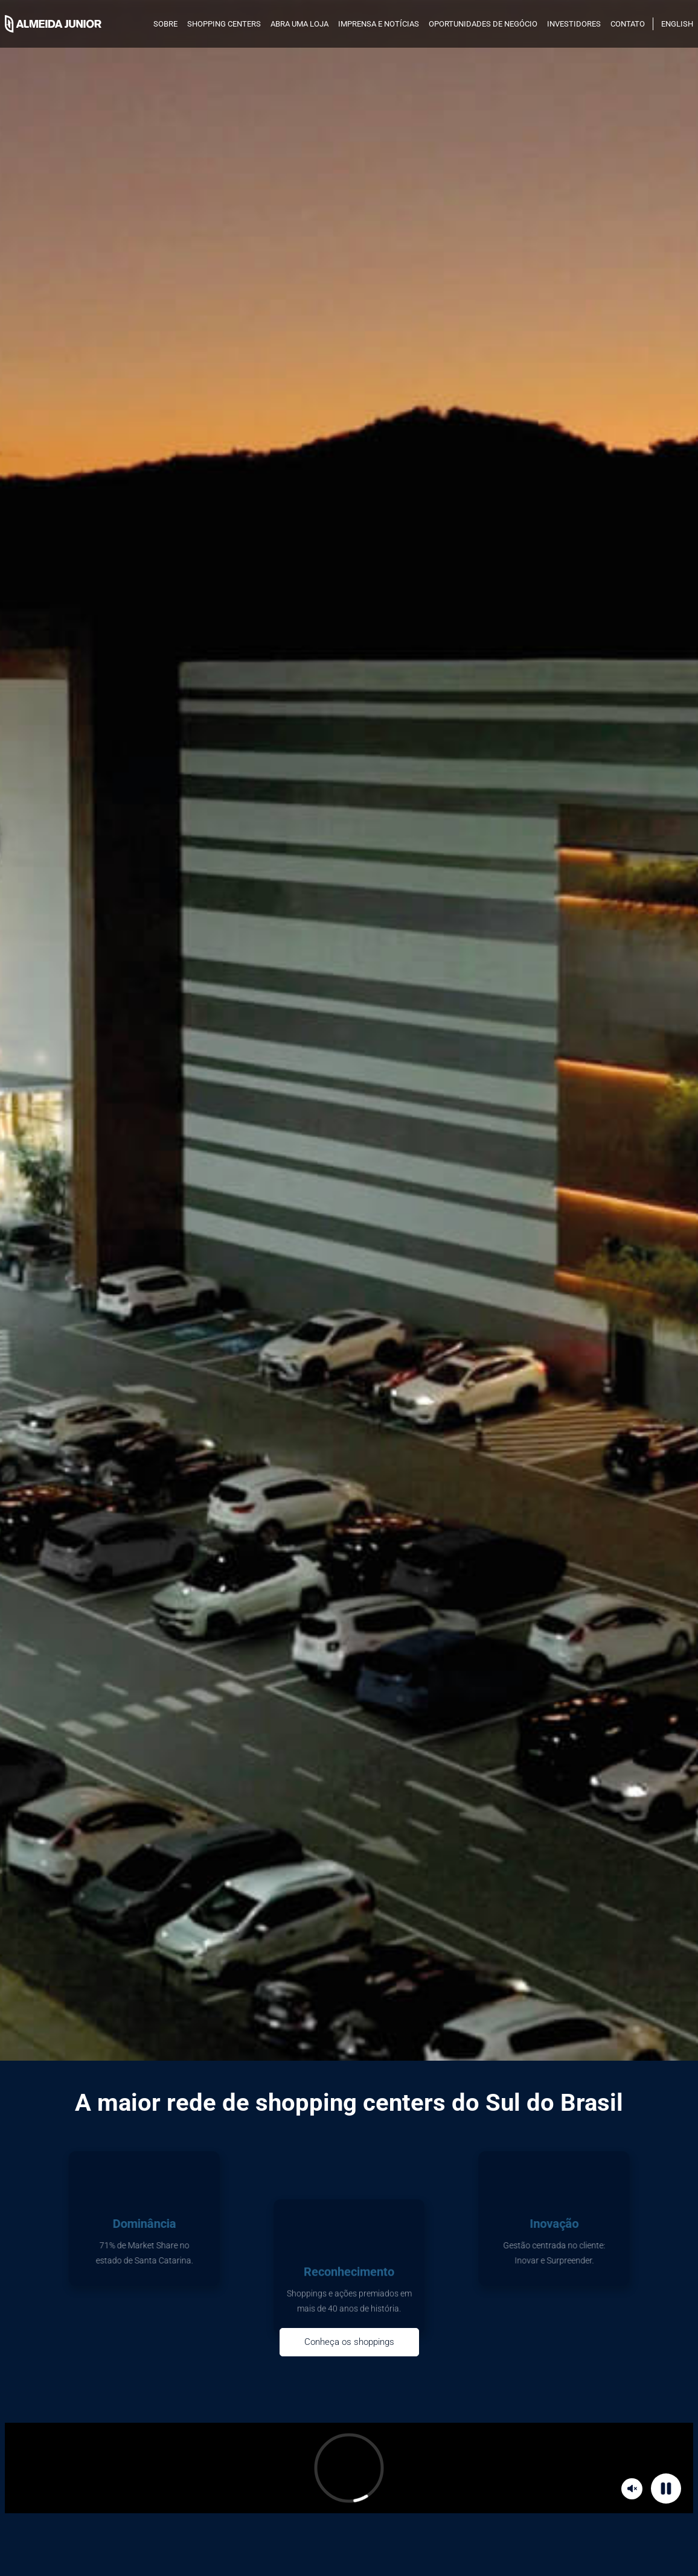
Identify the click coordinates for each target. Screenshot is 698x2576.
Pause (668, 2488)
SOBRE (165, 23)
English (677, 23)
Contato (627, 23)
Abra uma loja (299, 23)
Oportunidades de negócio (483, 23)
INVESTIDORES (574, 23)
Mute (633, 2488)
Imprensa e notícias (378, 23)
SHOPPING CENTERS (224, 23)
